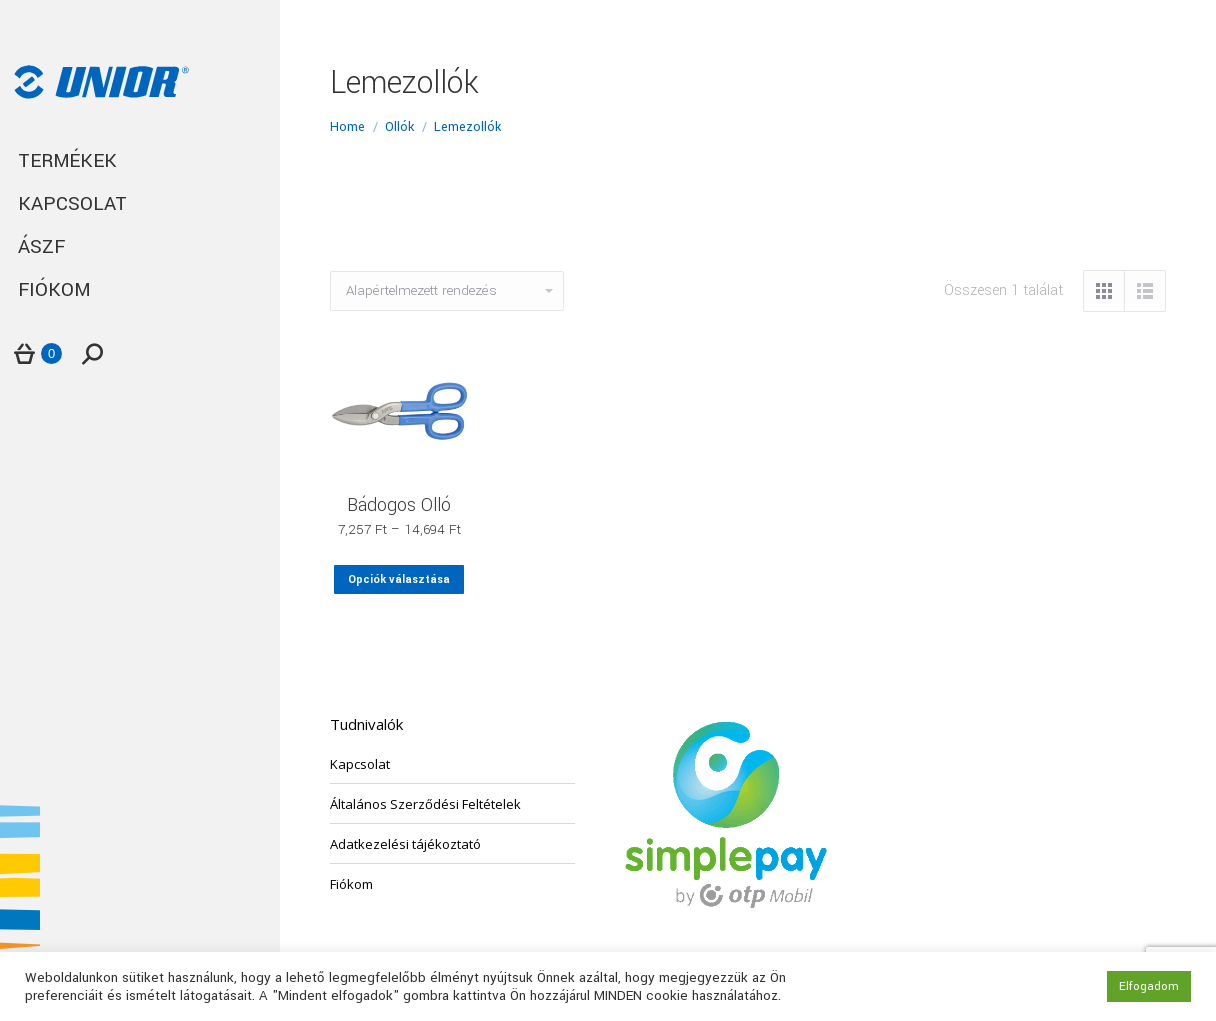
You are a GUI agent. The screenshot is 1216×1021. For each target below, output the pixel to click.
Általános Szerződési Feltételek (425, 804)
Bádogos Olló (399, 505)
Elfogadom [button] (1149, 986)
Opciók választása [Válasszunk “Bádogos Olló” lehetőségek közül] (399, 579)
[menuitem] (140, 161)
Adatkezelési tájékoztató (405, 844)
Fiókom (351, 884)
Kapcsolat (360, 764)
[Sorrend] (447, 291)
